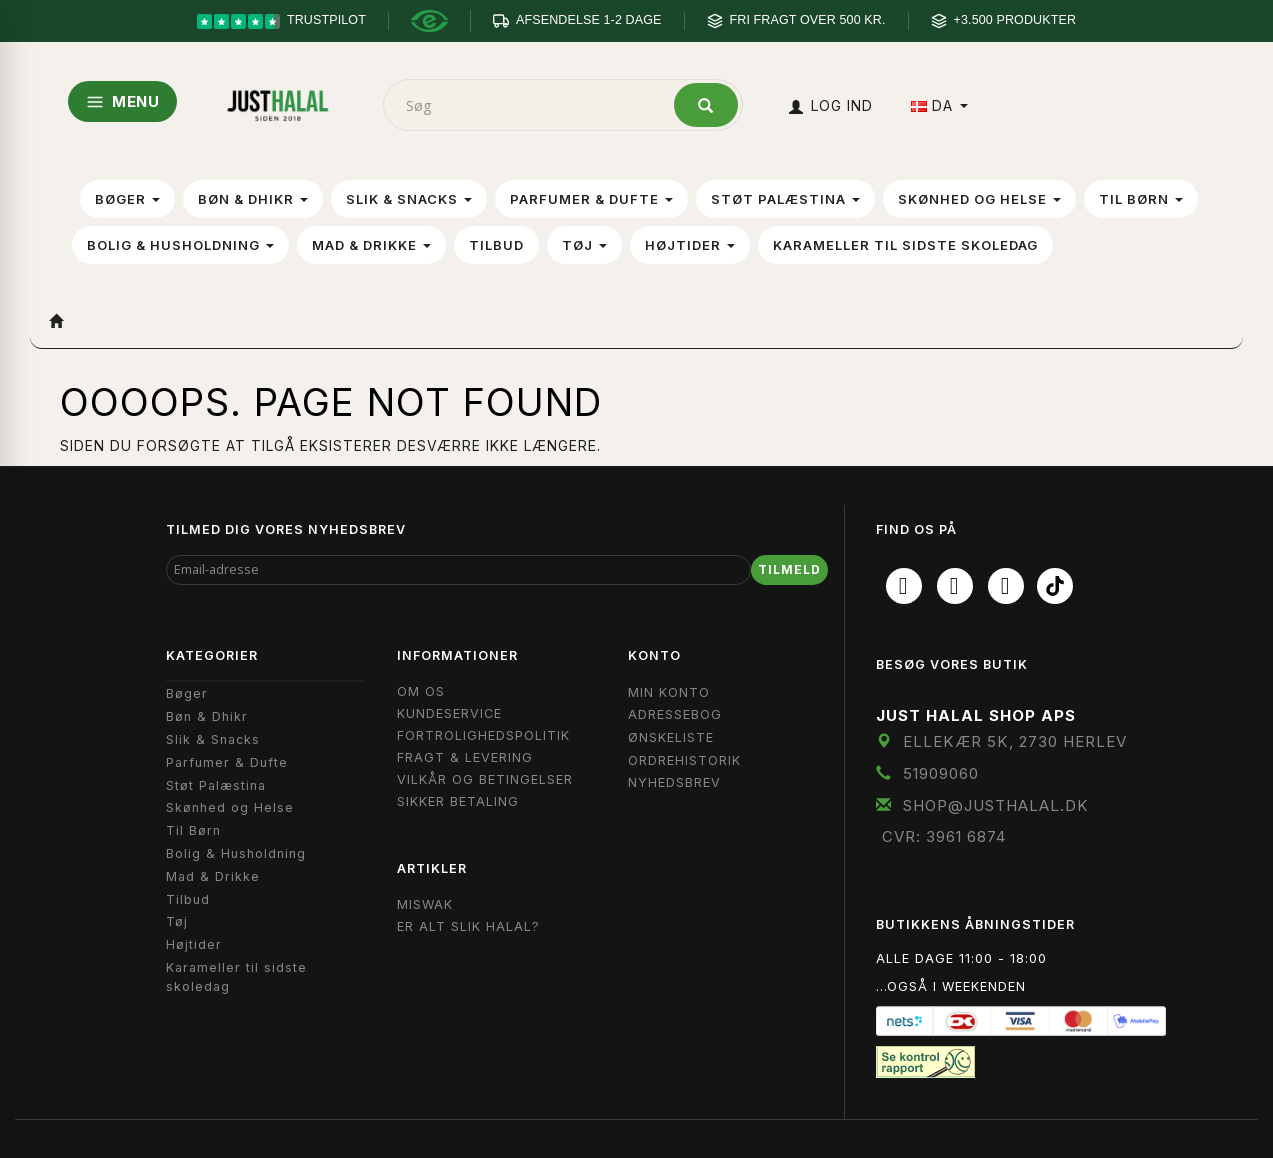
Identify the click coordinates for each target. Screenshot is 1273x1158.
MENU (122, 101)
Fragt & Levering (465, 757)
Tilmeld (789, 569)
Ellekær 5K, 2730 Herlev (1015, 741)
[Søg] (706, 105)
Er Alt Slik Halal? (468, 926)
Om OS (421, 691)
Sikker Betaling (458, 801)
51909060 (941, 773)
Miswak (425, 904)
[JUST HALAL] (277, 101)
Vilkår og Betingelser (485, 779)
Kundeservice (449, 713)
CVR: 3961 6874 (944, 836)
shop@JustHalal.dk (996, 805)
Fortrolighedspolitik (483, 735)
